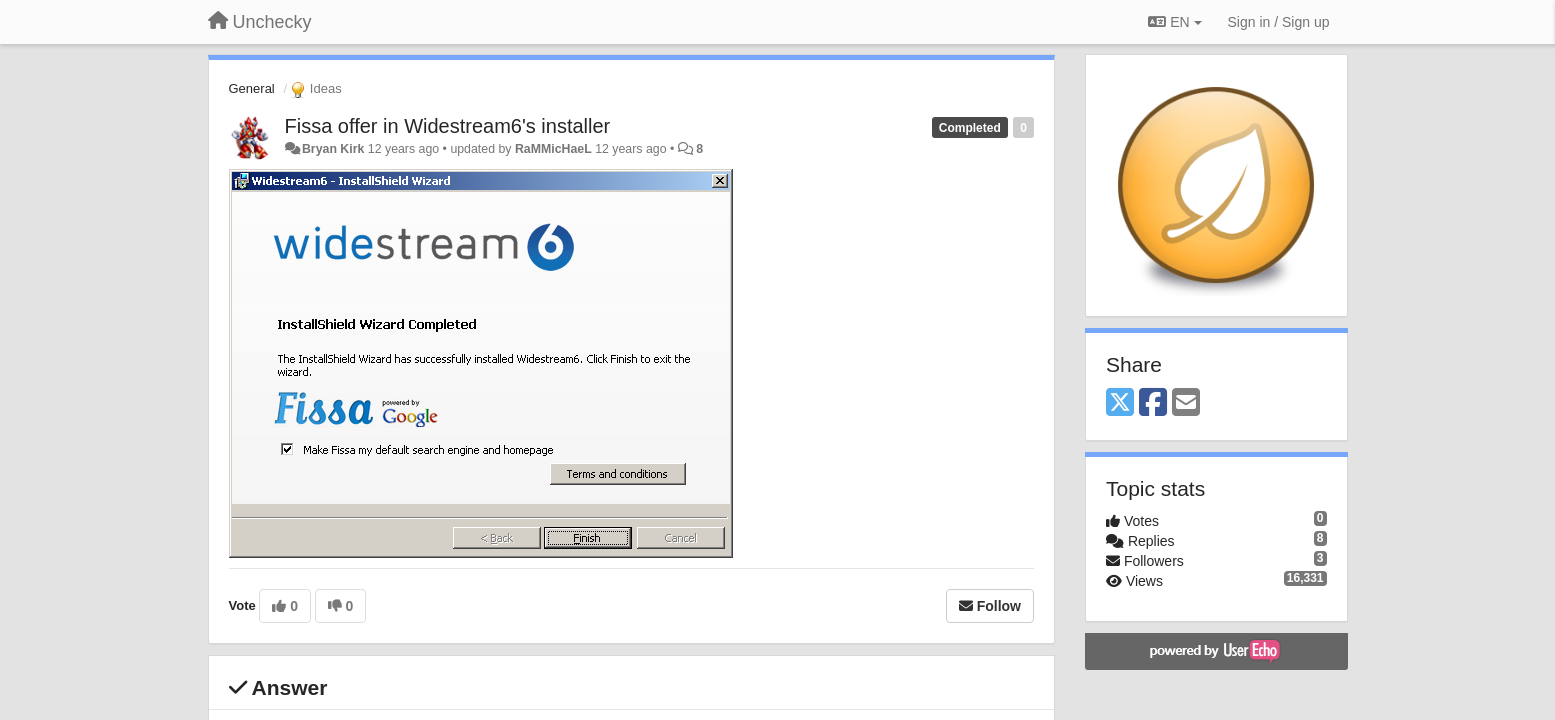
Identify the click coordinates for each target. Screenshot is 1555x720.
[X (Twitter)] (1120, 403)
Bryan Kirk (333, 149)
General (252, 88)
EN (1174, 22)
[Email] (1186, 403)
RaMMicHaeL (553, 149)
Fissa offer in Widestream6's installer (448, 126)
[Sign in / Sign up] (1279, 22)
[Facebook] (1153, 403)
